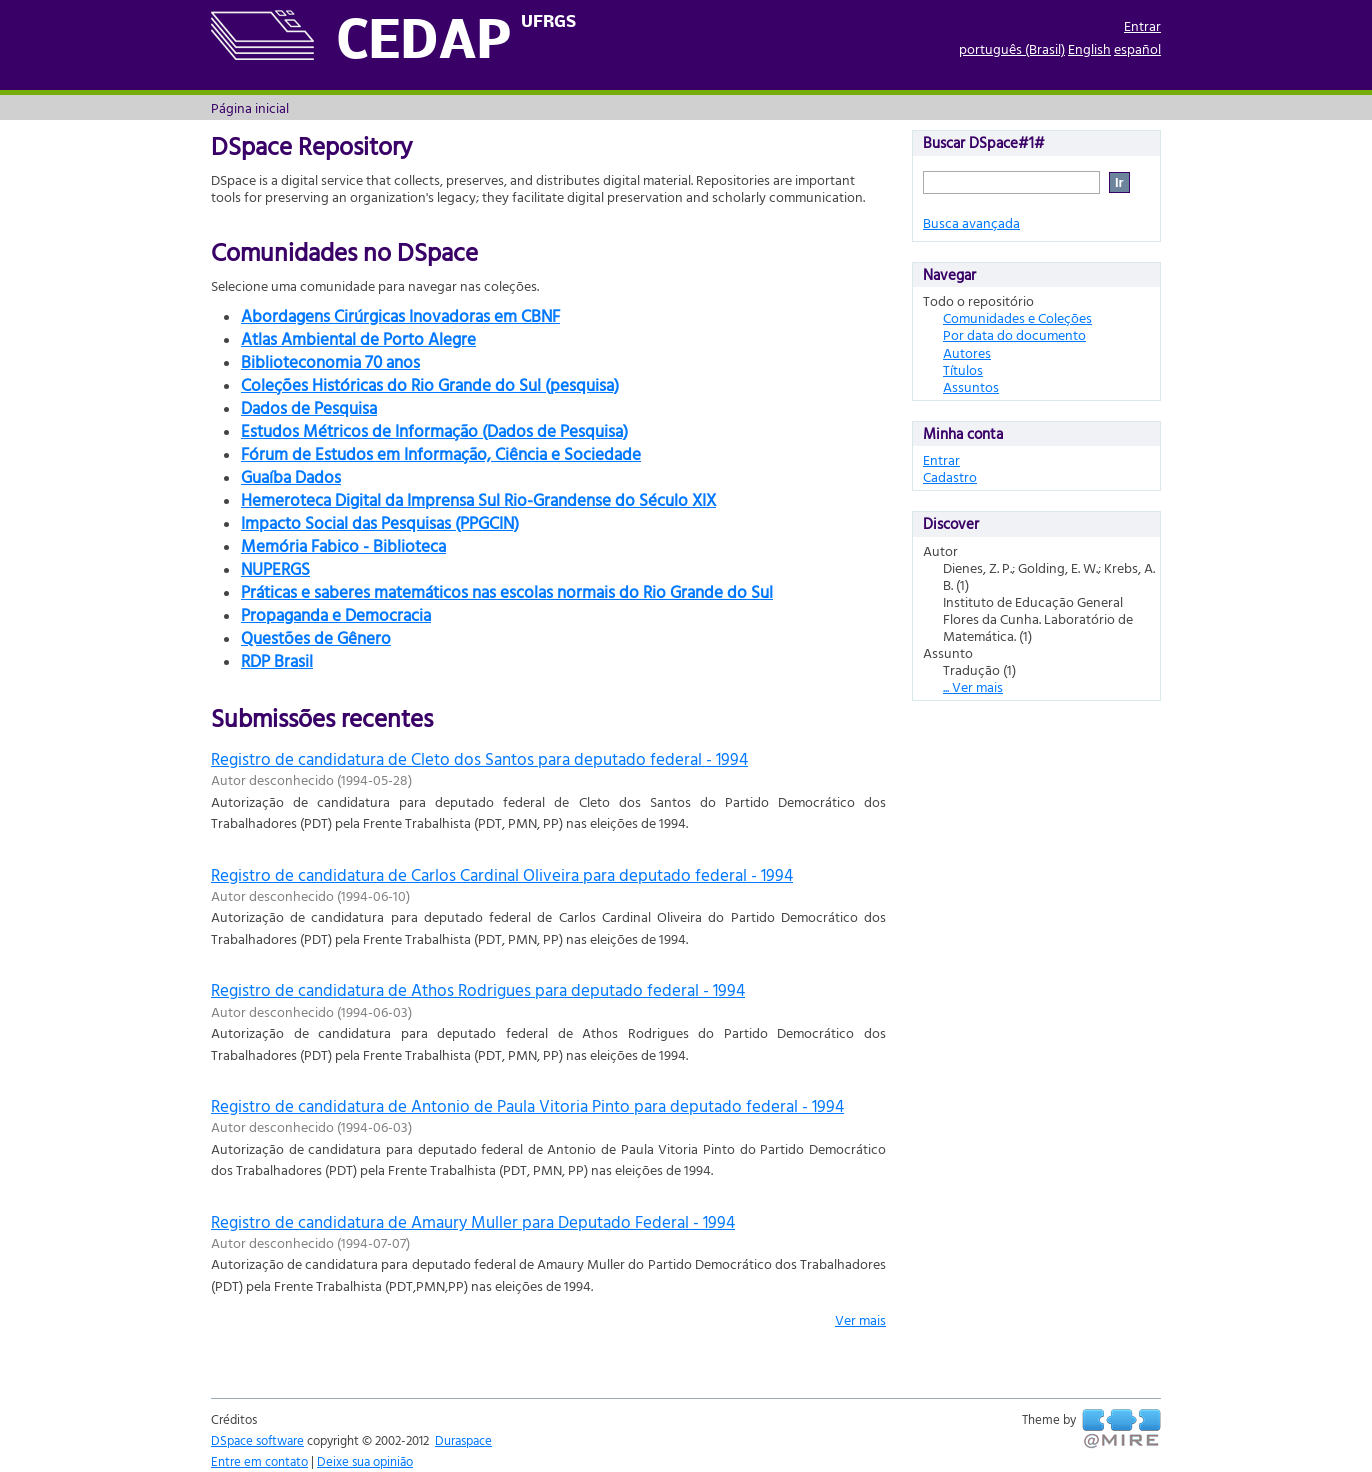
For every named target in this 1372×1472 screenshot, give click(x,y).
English (1089, 48)
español (1137, 48)
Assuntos (971, 386)
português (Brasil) (1012, 48)
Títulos (963, 369)
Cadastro (950, 476)
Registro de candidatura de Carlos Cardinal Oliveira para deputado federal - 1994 (502, 874)
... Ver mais (973, 686)
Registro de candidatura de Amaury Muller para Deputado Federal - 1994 (473, 1221)
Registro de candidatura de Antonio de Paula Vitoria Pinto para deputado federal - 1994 (527, 1105)
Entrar (1142, 25)
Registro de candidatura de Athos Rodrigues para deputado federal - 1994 (478, 989)
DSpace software (257, 1440)
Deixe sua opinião (365, 1461)
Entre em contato (259, 1461)
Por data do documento (1014, 334)
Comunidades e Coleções (1017, 317)
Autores (967, 352)
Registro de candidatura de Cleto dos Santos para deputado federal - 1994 (479, 758)
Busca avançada (971, 222)
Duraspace (463, 1440)
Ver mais (860, 1319)
